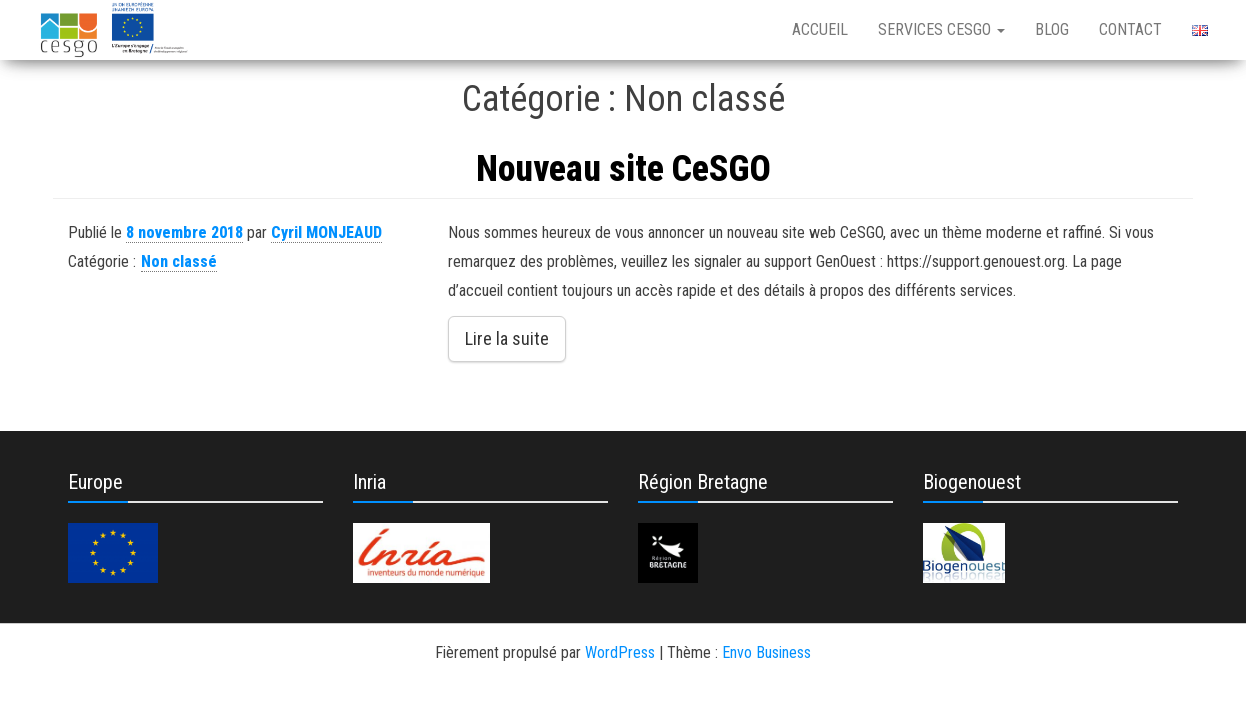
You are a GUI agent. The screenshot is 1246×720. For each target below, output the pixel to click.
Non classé (179, 261)
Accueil (820, 29)
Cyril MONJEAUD (326, 232)
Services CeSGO (941, 29)
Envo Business (766, 652)
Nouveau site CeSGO (623, 169)
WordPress (620, 652)
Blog (1052, 29)
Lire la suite (507, 338)
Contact (1130, 29)
